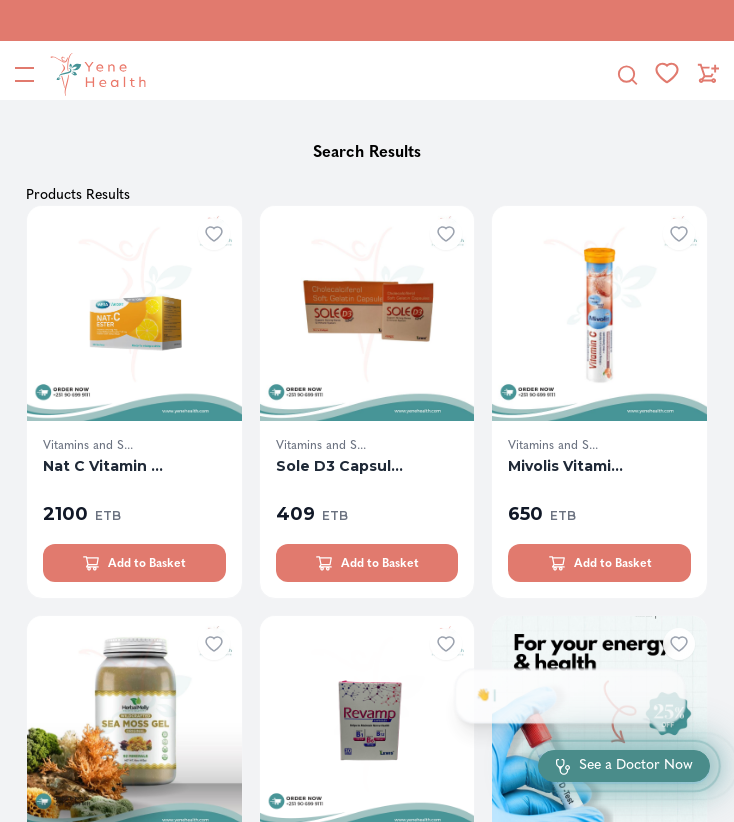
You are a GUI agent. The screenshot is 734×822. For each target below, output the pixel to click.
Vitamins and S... (88, 445)
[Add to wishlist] (214, 234)
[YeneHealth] (94, 74)
